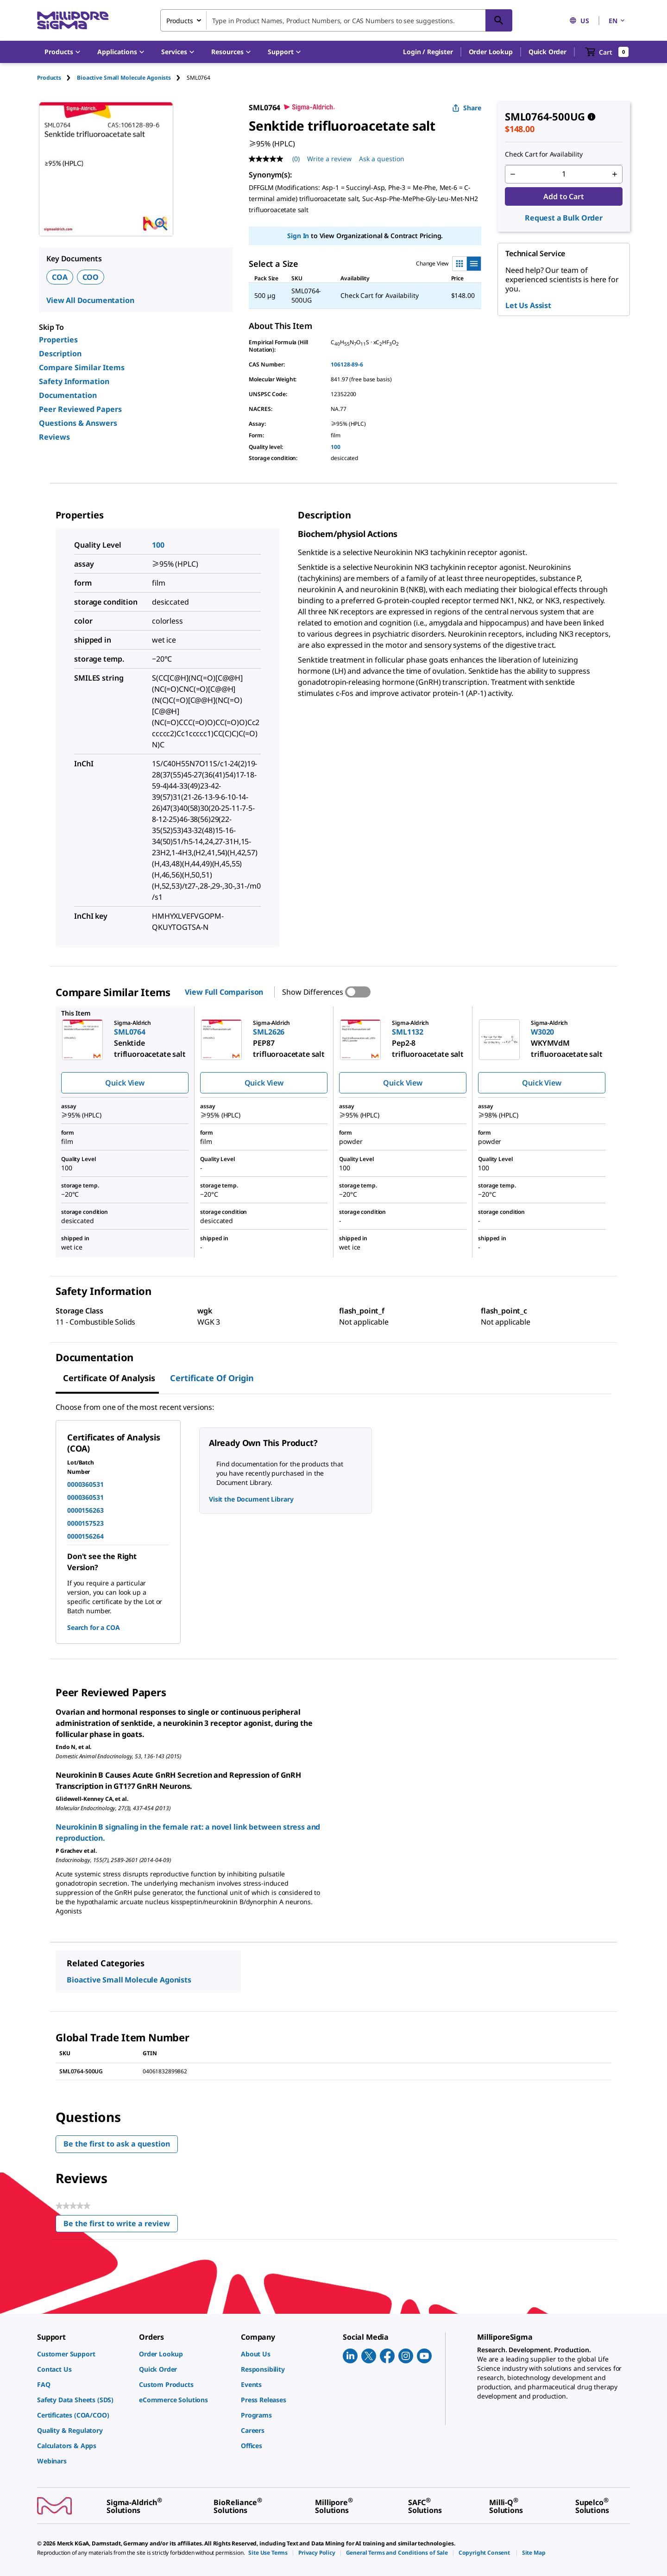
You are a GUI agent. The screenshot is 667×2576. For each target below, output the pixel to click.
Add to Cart (563, 196)
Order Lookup (491, 51)
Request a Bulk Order (564, 217)
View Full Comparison (224, 992)
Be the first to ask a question (116, 2144)
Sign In (298, 235)
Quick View (124, 1083)
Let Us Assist (528, 305)
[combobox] (336, 20)
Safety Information (74, 381)
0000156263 (85, 1510)
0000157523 (85, 1523)
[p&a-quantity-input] (563, 174)
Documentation (68, 395)
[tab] (57, 77)
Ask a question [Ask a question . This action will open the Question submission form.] (381, 158)
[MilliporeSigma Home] (72, 21)
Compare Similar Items (82, 367)
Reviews (54, 437)
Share (466, 107)
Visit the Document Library (251, 1499)
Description (60, 353)
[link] (83, 2354)
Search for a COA (93, 1627)
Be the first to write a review (120, 2225)
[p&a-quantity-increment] (614, 174)
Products (49, 78)
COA (60, 277)
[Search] (498, 20)
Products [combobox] (179, 20)
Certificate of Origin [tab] (212, 1377)
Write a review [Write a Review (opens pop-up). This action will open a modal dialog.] (329, 158)
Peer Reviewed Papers (80, 409)
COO (90, 277)
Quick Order (547, 51)
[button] (428, 52)
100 (335, 447)
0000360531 (85, 1484)
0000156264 (85, 1536)
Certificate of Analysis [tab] (109, 1377)
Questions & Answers (78, 423)
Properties (58, 340)
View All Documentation (90, 300)
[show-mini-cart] (607, 51)
